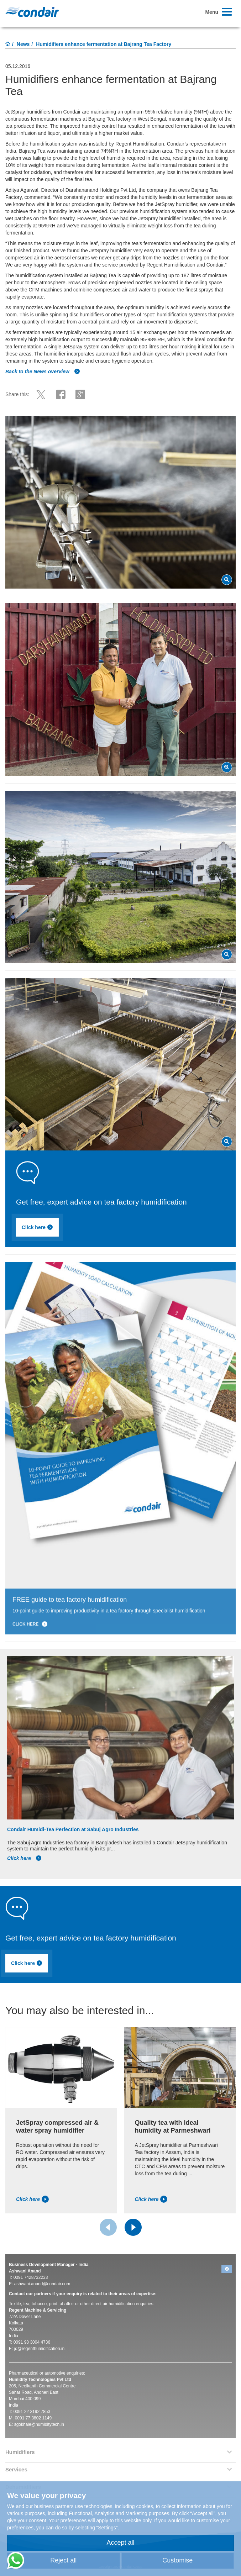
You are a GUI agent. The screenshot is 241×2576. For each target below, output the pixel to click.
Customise (177, 2560)
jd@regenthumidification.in (39, 2348)
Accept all (120, 2542)
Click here (43, 1229)
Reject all (63, 2560)
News (23, 44)
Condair (32, 11)
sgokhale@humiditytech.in (39, 2424)
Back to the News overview (42, 371)
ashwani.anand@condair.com (42, 2283)
